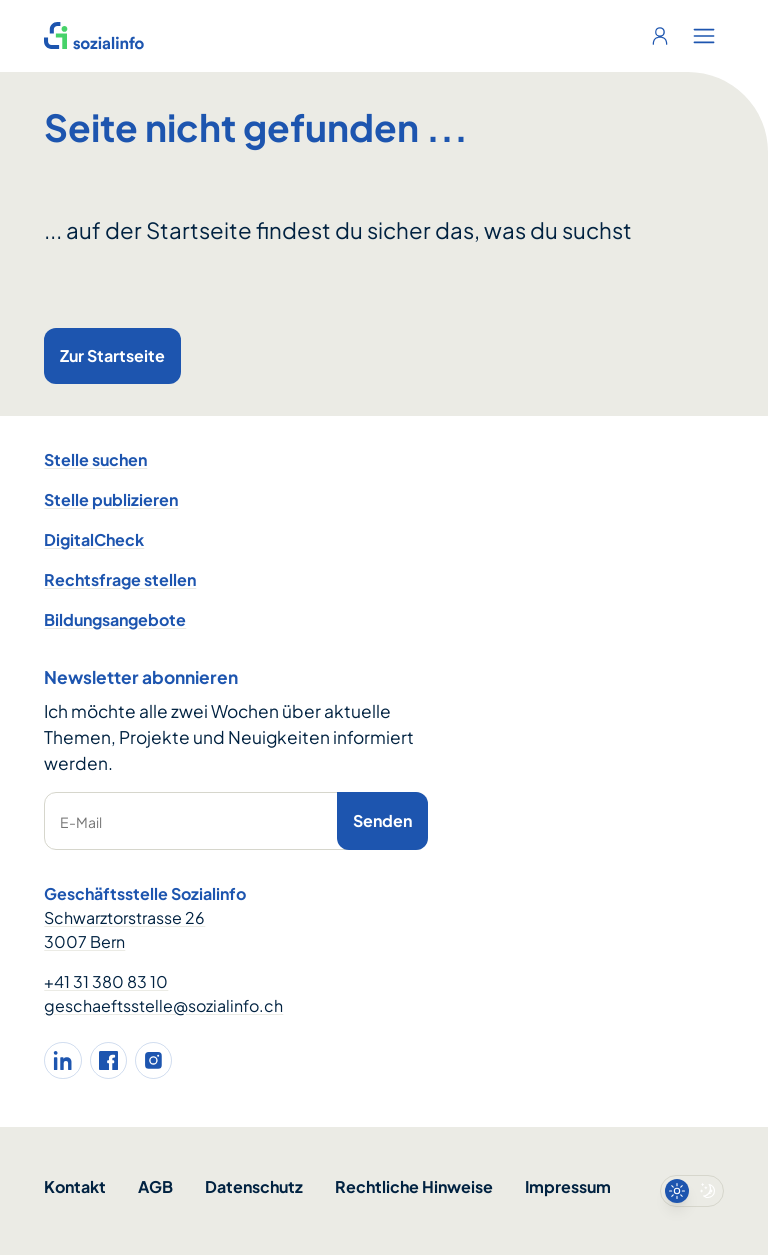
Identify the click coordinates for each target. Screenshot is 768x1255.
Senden (382, 820)
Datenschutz (254, 1186)
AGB (155, 1186)
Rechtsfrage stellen (120, 579)
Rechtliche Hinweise (414, 1186)
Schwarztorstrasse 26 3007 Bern (124, 929)
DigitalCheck (94, 539)
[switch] (692, 1191)
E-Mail (81, 822)
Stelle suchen (95, 459)
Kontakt (75, 1186)
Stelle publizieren (111, 499)
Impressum (568, 1186)
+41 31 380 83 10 (106, 981)
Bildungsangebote (115, 619)
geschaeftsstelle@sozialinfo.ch (163, 1005)
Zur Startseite (112, 355)
